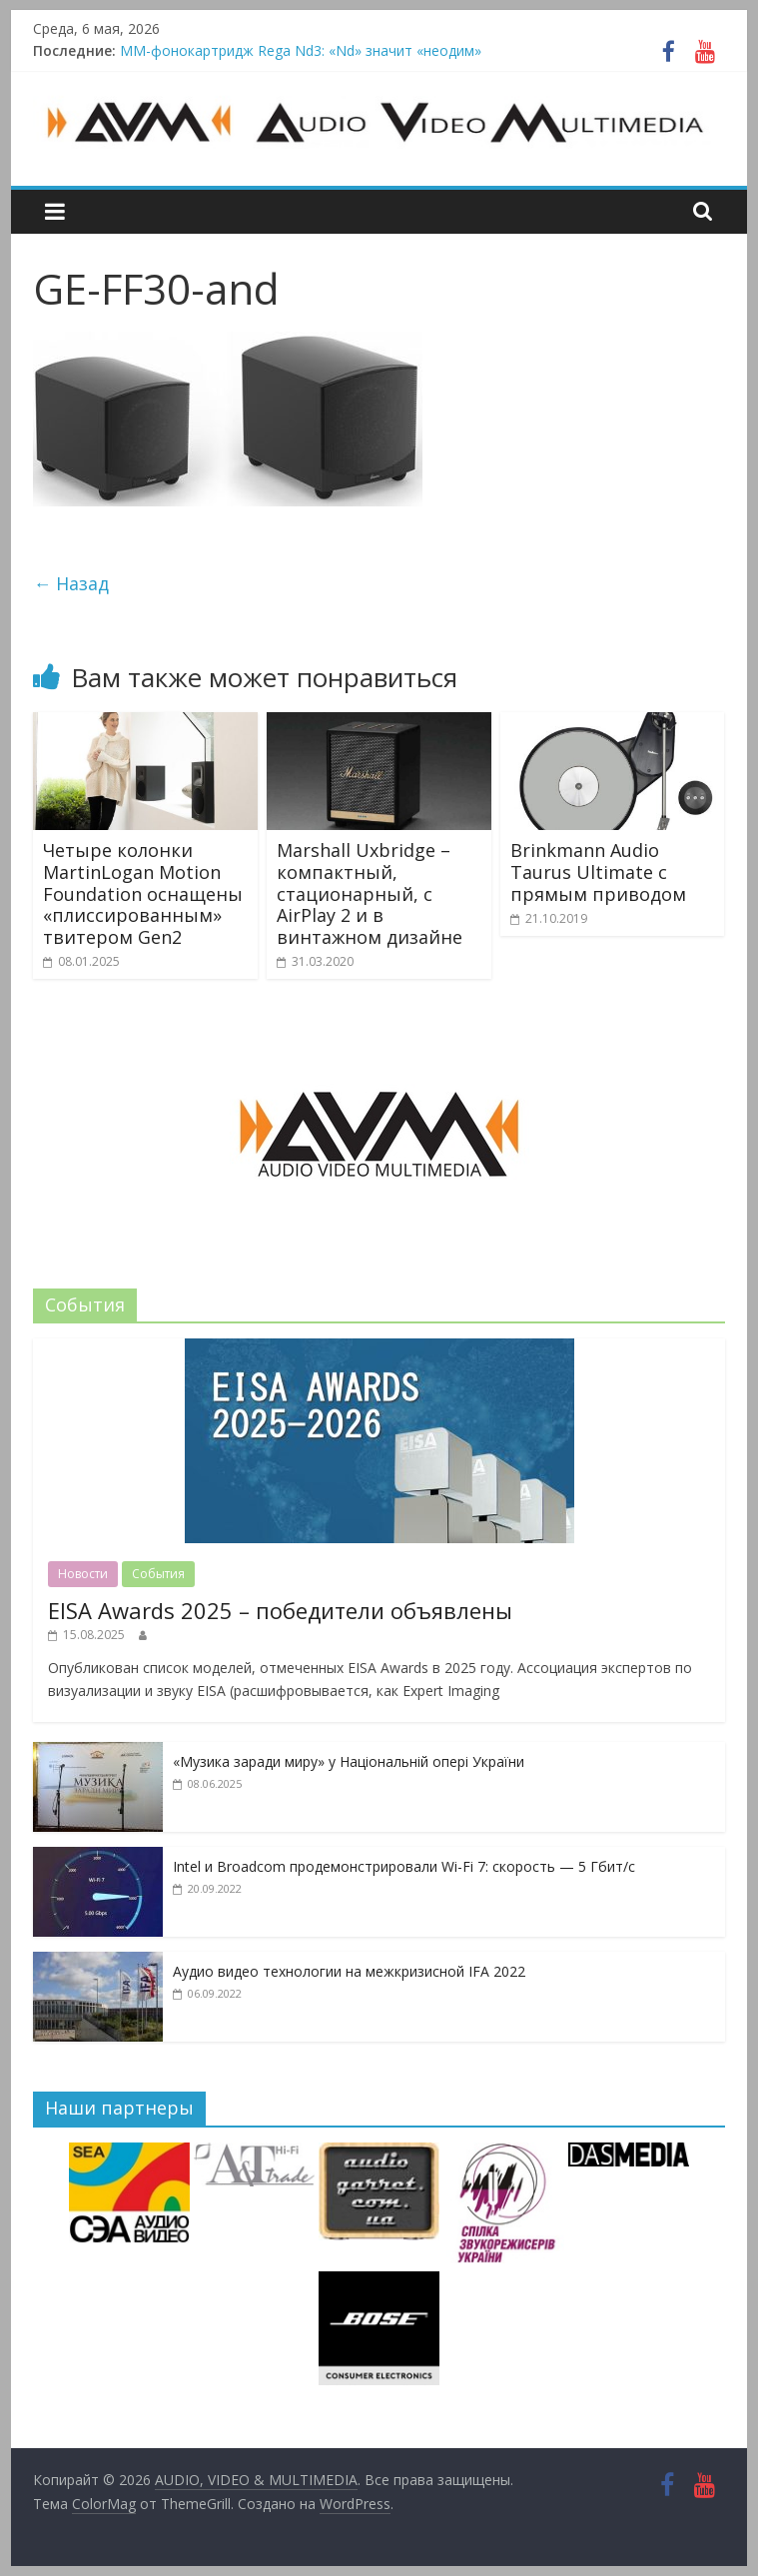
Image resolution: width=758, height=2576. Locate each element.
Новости (83, 1573)
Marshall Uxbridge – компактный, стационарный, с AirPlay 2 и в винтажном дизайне (369, 893)
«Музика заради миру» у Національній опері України (348, 1761)
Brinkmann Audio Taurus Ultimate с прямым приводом (598, 871)
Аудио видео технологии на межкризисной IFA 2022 (349, 1971)
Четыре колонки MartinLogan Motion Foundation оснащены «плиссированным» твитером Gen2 (143, 893)
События (158, 1573)
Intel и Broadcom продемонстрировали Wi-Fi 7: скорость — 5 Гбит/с (404, 1866)
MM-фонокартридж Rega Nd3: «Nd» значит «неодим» (300, 50)
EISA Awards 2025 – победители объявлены (280, 1610)
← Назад (71, 583)
